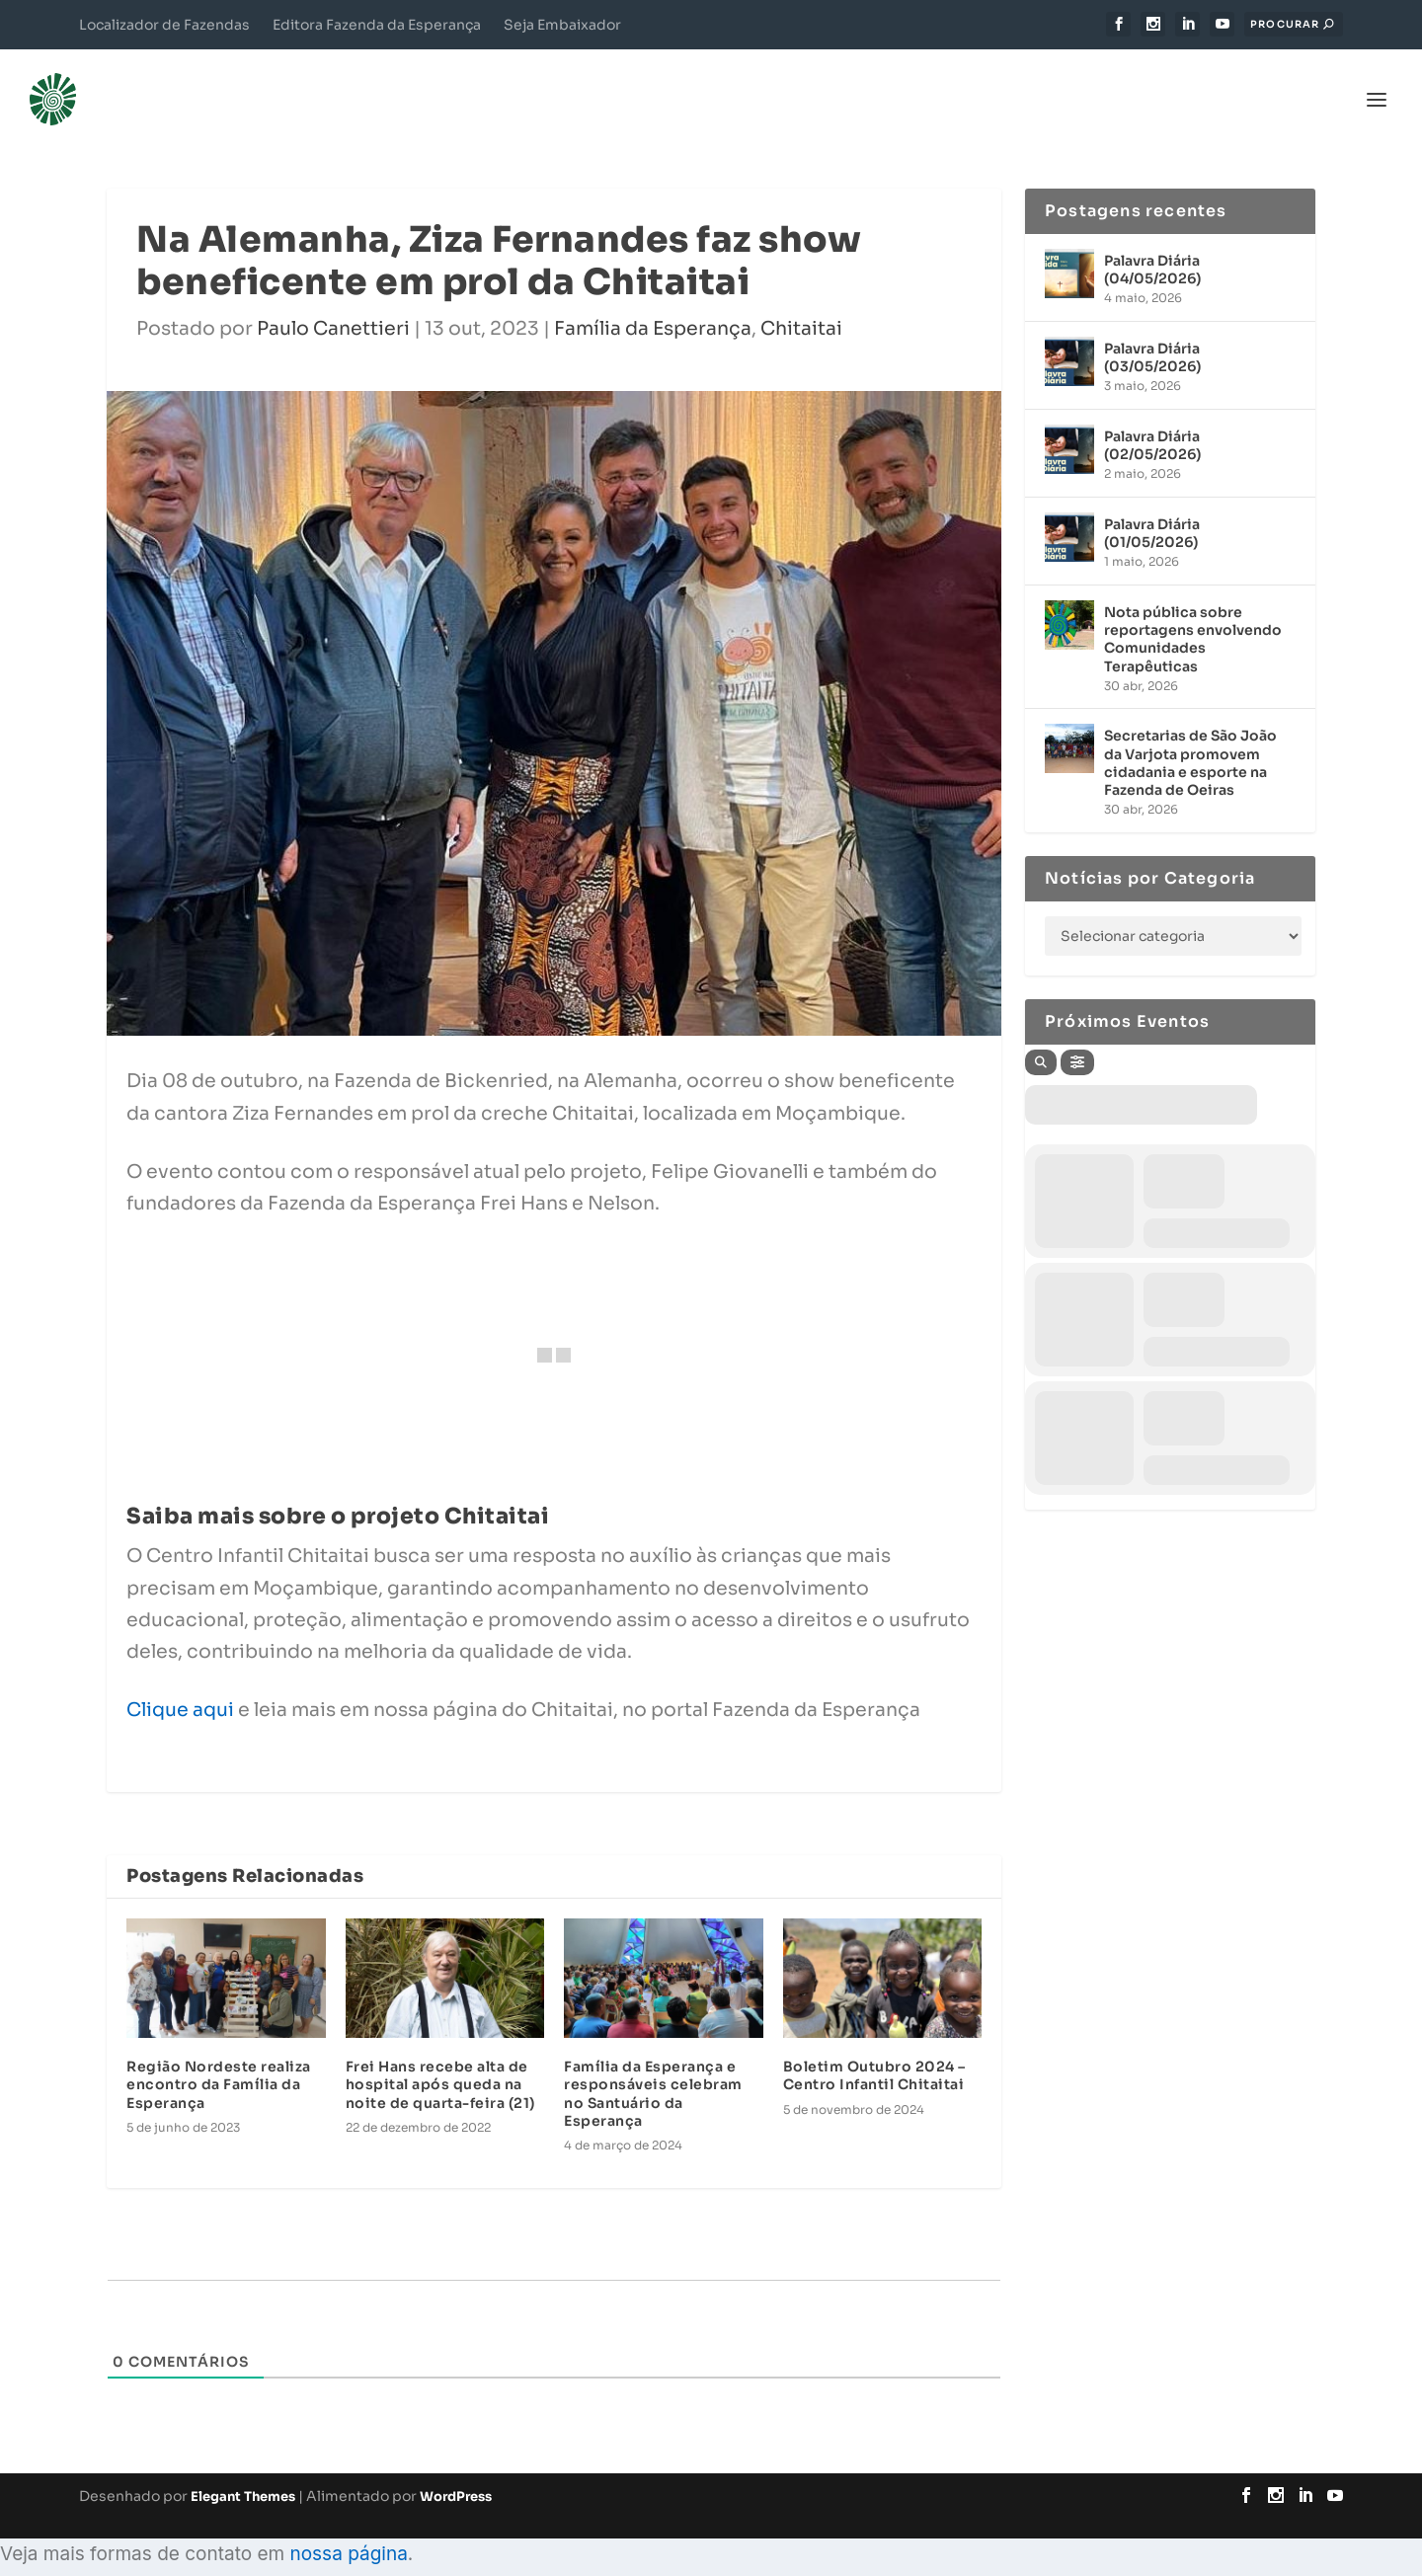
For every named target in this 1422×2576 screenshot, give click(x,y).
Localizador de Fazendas (164, 25)
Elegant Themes (243, 2475)
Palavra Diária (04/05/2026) (1152, 249)
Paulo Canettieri (333, 308)
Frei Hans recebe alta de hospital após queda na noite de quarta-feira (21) (440, 2063)
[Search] (1041, 1041)
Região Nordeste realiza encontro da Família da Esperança (218, 2063)
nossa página (348, 2533)
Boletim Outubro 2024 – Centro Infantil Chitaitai (874, 2054)
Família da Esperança (652, 308)
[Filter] (1077, 1041)
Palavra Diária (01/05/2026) (1152, 512)
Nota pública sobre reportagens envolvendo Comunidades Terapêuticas (1193, 619)
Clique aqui (180, 1689)
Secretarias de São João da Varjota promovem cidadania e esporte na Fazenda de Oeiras (1190, 742)
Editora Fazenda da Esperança (377, 25)
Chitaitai (801, 308)
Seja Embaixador (562, 25)
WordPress (456, 2475)
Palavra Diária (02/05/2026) (1152, 424)
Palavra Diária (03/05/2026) (1152, 336)
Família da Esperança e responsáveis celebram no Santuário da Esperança (653, 2073)
